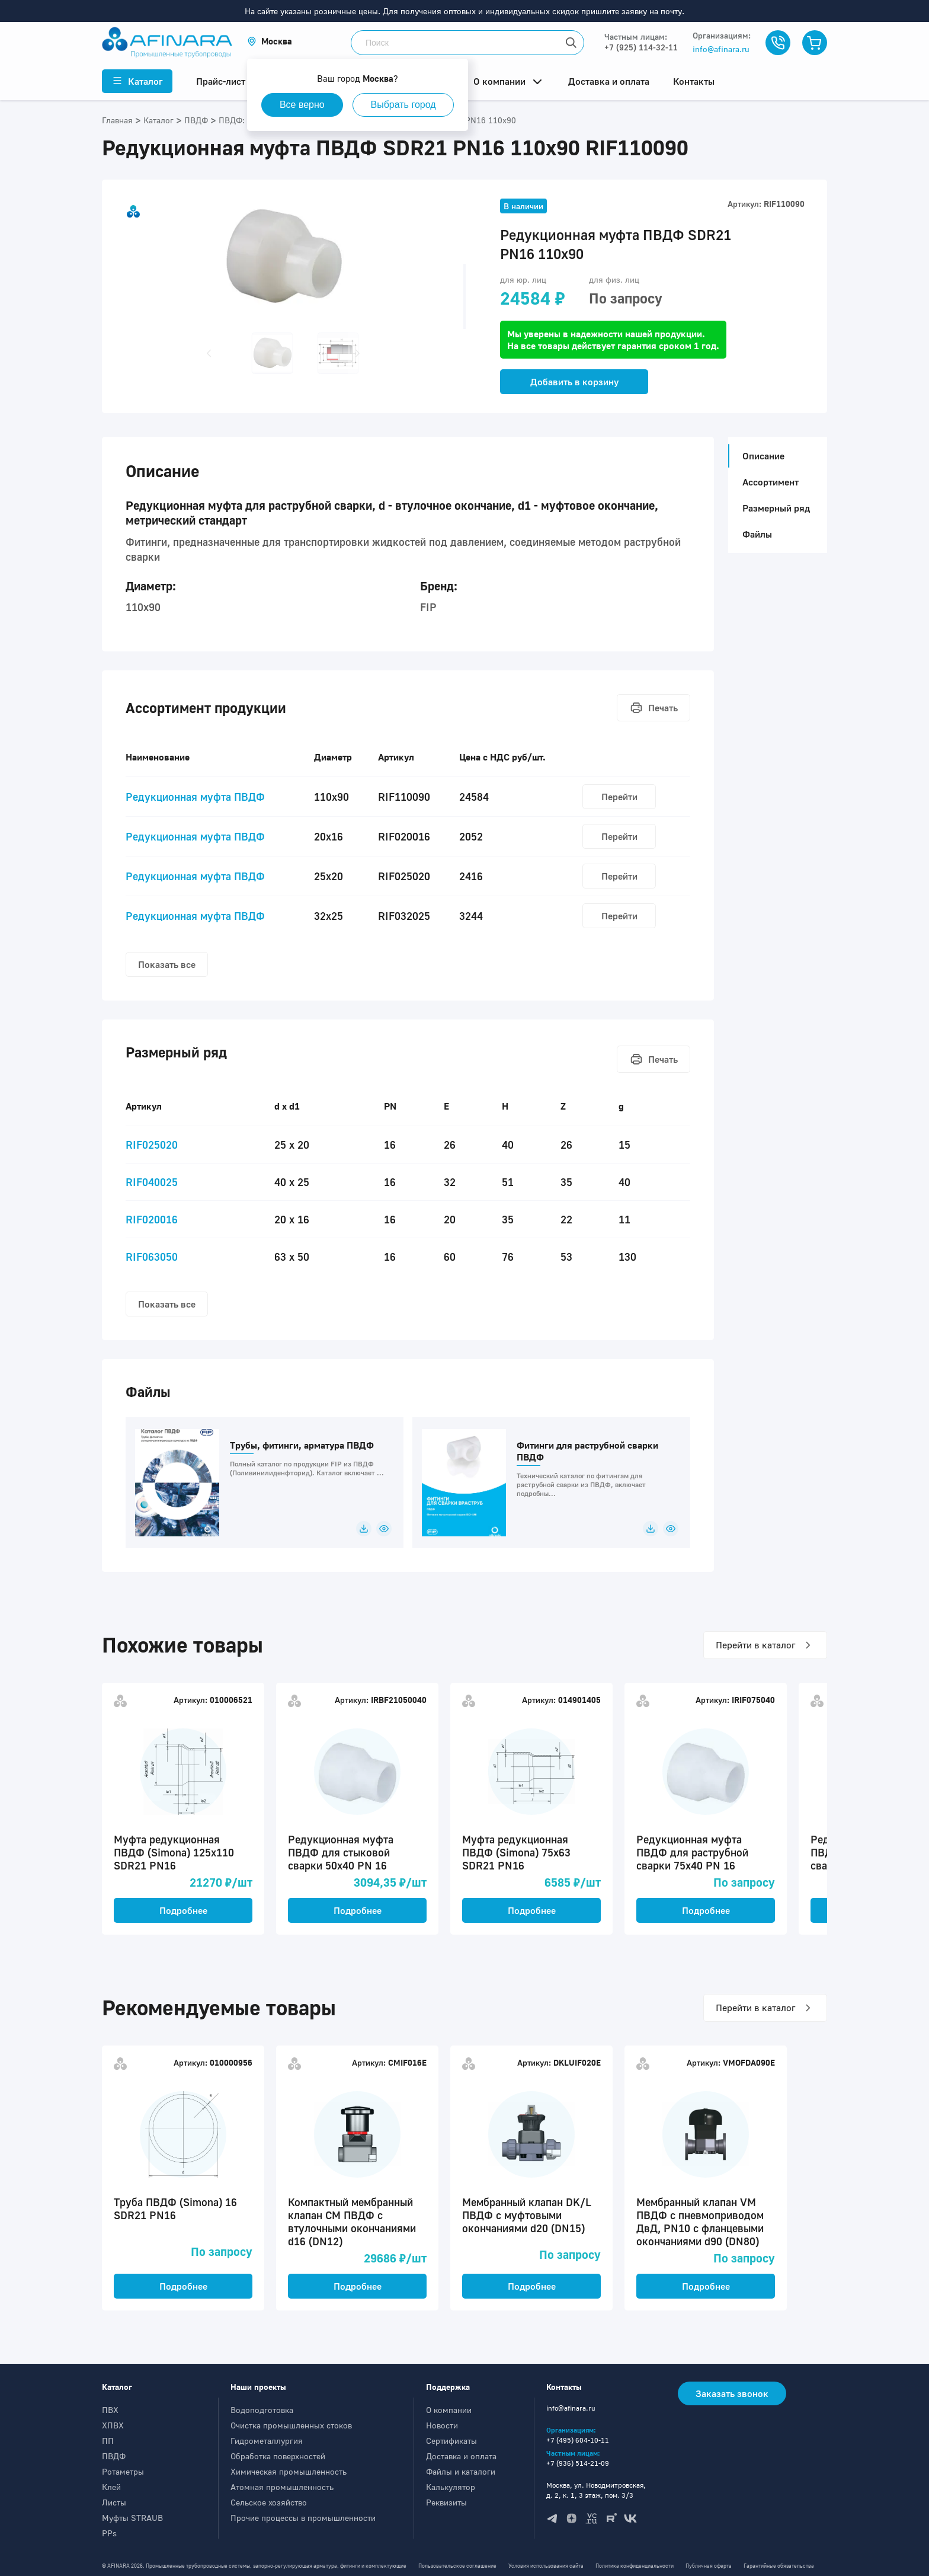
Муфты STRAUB (132, 2518)
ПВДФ (114, 2456)
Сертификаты (451, 2441)
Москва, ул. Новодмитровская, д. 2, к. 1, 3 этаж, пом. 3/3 (596, 2490)
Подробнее (183, 1910)
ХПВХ (113, 2425)
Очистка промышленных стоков (291, 2425)
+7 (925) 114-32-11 (641, 47)
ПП (108, 2441)
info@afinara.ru (721, 49)
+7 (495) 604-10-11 (577, 2440)
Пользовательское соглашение (457, 2565)
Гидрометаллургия (266, 2441)
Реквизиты (446, 2502)
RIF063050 (152, 1256)
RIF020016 (152, 1219)
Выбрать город (403, 105)
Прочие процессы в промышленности (303, 2518)
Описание (759, 456)
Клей (111, 2487)
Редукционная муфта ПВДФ (195, 796)
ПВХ (110, 2410)
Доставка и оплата (461, 2456)
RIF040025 (152, 1181)
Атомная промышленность (282, 2487)
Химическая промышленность (288, 2471)
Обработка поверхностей (277, 2456)
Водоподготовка (261, 2410)
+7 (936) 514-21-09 (577, 2463)
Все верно (302, 105)
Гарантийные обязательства (779, 2565)
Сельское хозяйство (268, 2502)
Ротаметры (123, 2471)
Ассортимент (770, 482)
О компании (449, 2410)
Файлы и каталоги (460, 2471)
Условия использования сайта (546, 2565)
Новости (442, 2425)
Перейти (619, 797)
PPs (109, 2533)
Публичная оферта (708, 2565)
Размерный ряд (776, 508)
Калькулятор (450, 2487)
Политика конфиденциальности (634, 2565)
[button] (269, 41)
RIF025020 (152, 1144)
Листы (114, 2502)
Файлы (757, 534)
